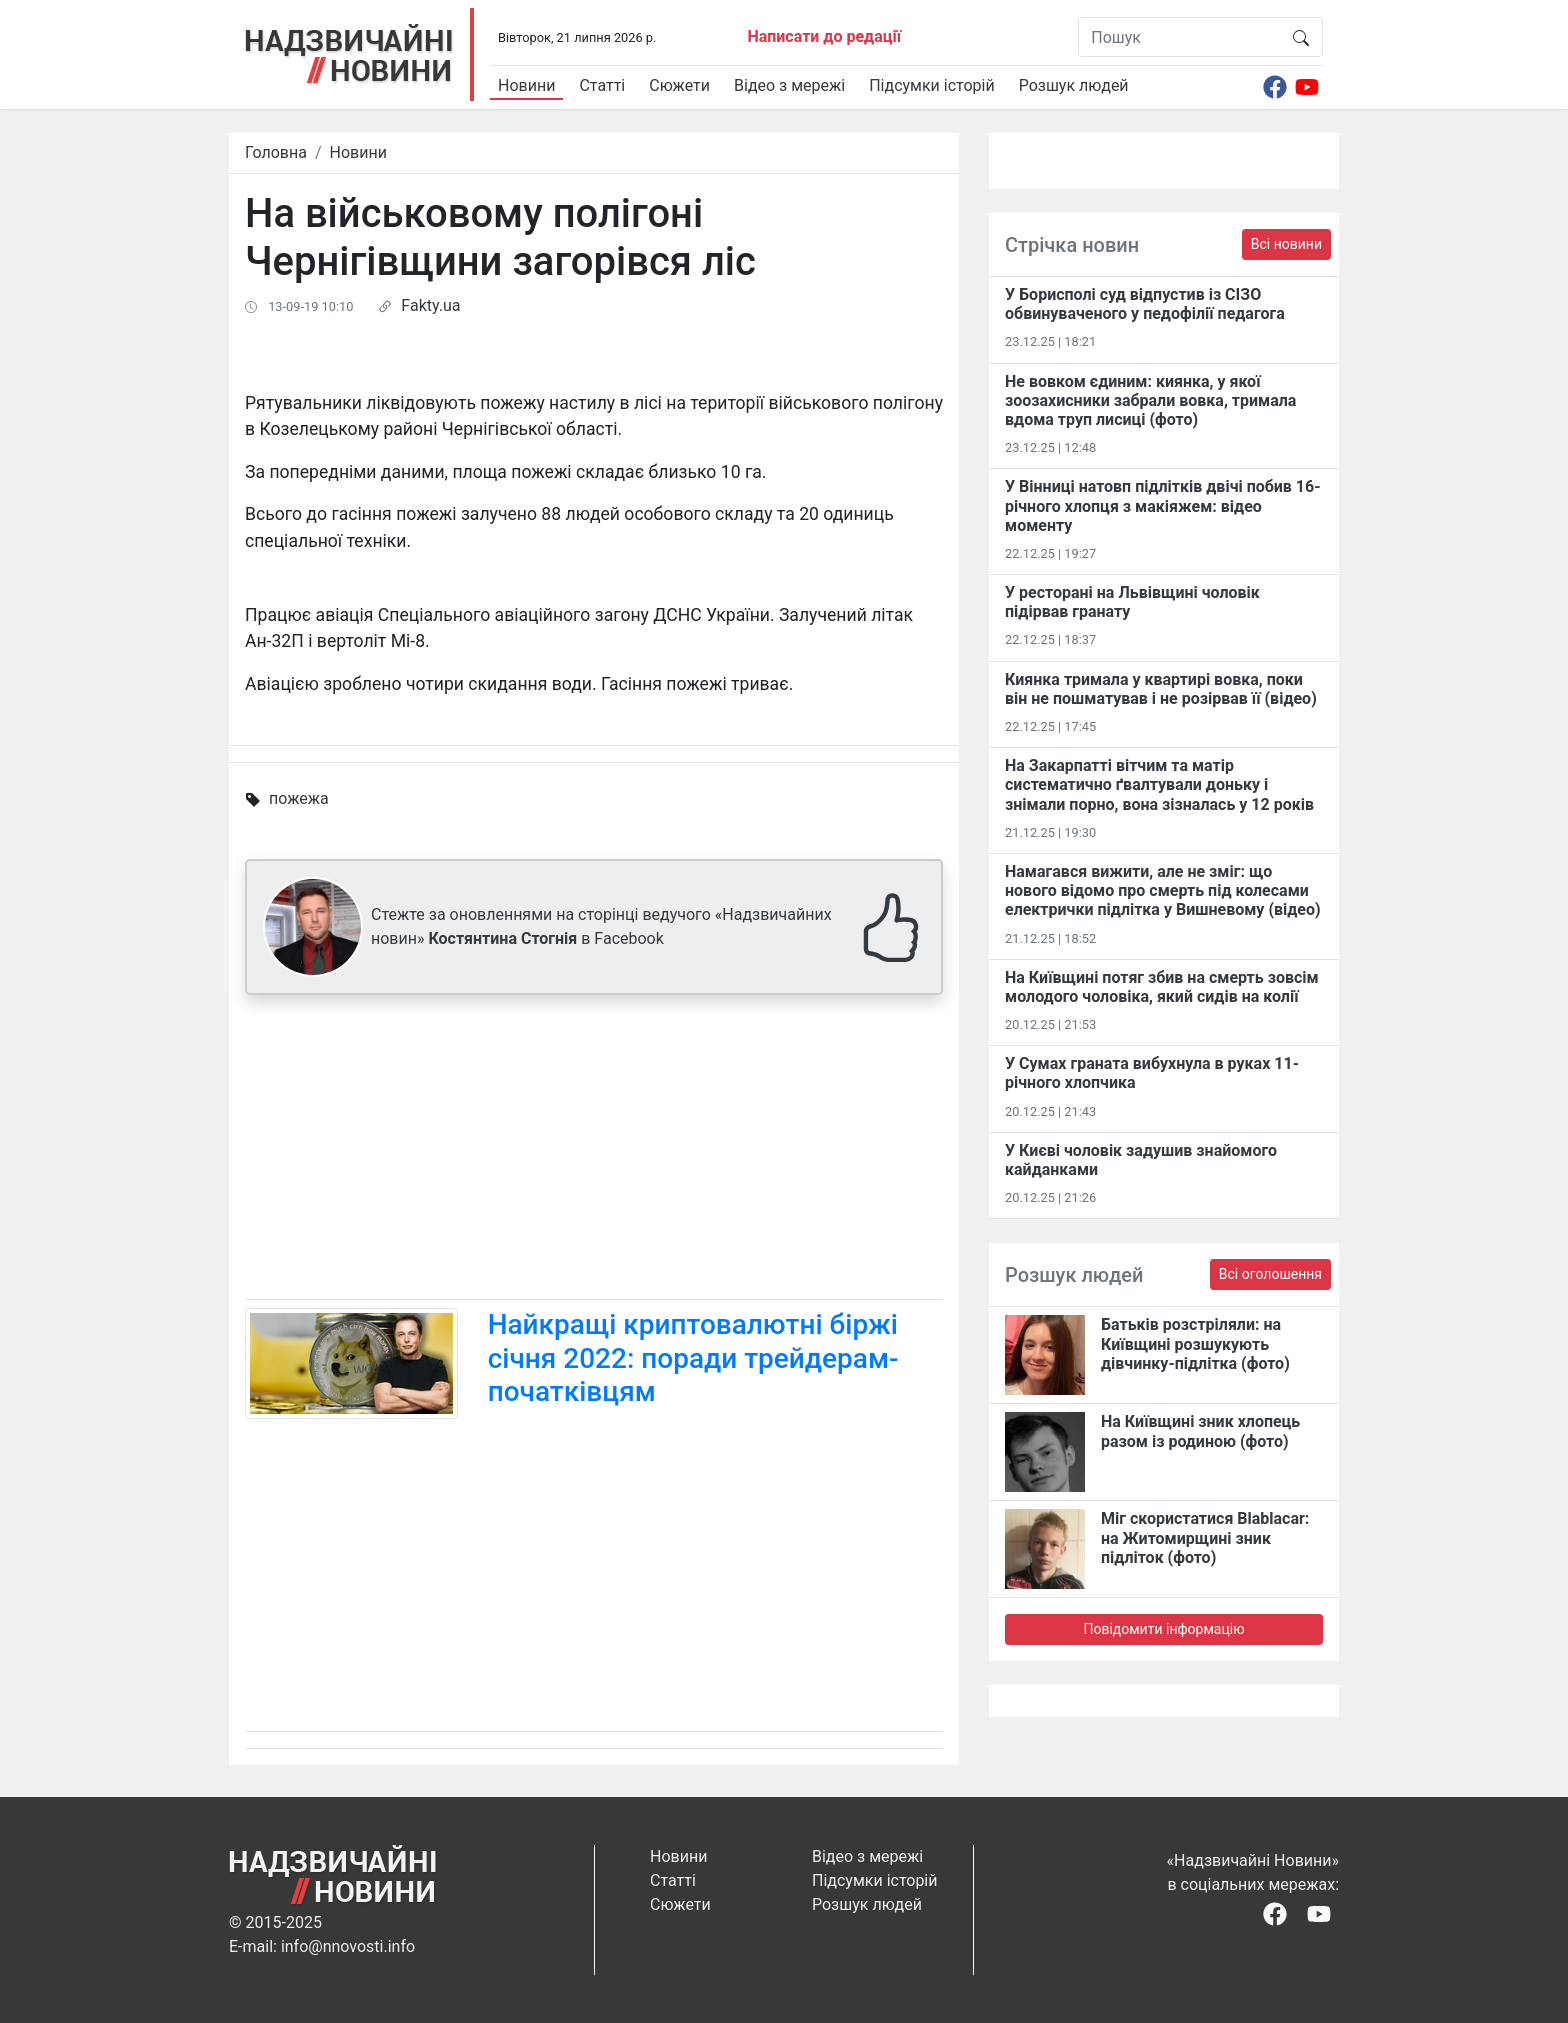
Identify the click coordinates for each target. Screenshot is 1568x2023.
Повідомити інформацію (1163, 1629)
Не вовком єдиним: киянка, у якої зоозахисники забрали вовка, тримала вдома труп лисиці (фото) (1150, 400)
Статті (602, 85)
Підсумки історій (932, 85)
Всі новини (1286, 244)
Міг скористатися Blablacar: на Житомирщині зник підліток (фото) (1205, 1537)
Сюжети (679, 85)
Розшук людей (1074, 85)
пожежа (299, 798)
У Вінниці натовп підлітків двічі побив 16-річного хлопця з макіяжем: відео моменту (1163, 505)
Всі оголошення (1270, 1274)
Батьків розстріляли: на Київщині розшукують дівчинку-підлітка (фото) (1195, 1343)
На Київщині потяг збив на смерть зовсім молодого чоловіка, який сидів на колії (1162, 987)
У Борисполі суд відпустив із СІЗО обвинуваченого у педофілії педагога (1145, 304)
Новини (526, 85)
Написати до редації (824, 36)
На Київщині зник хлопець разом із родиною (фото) (1200, 1431)
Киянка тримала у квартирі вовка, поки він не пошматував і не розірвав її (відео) (1161, 689)
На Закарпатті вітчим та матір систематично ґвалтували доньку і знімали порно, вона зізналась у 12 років (1159, 784)
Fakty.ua (430, 305)
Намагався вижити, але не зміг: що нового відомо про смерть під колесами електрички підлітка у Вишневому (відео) (1163, 890)
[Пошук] (1179, 37)
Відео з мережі (789, 85)
